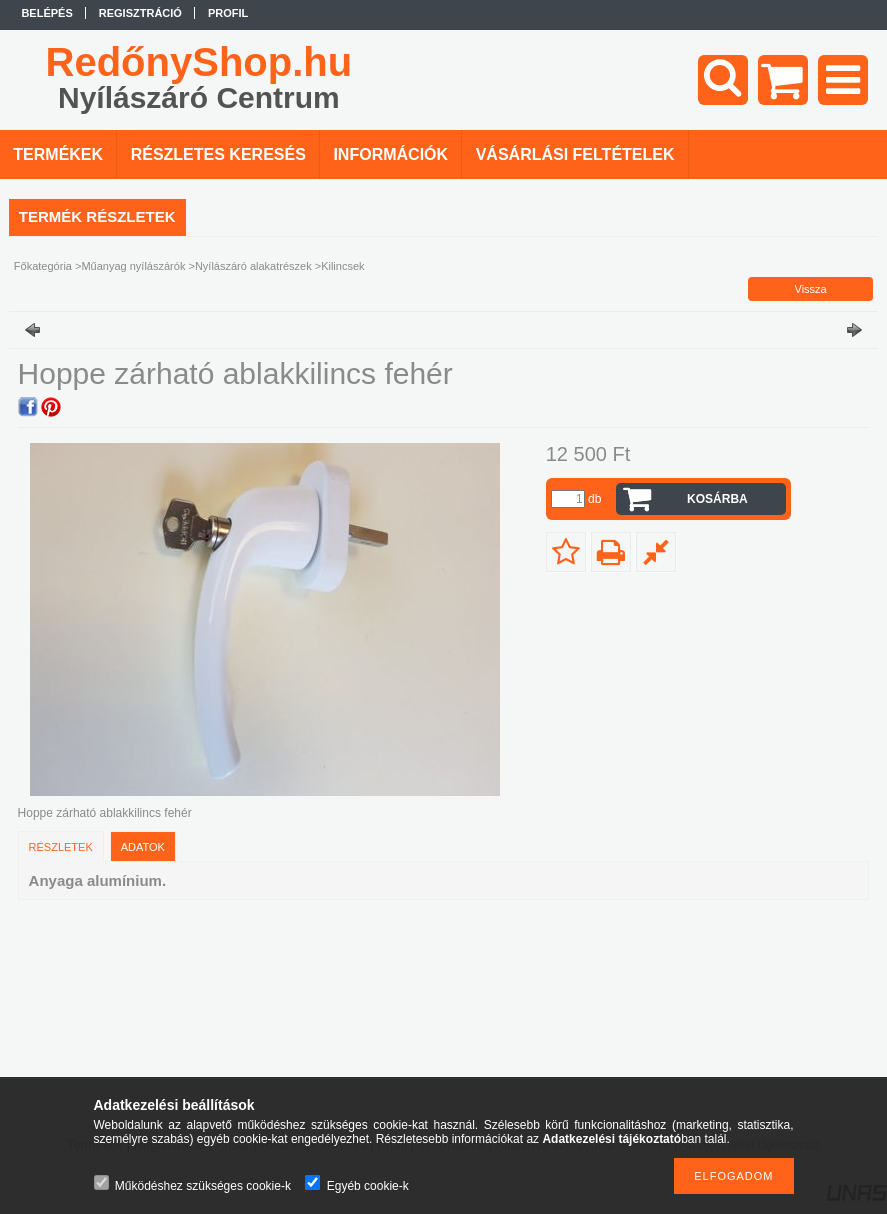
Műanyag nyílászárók (133, 266)
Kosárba (717, 499)
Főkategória (43, 266)
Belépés (46, 13)
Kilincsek (342, 266)
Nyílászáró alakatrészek (253, 266)
